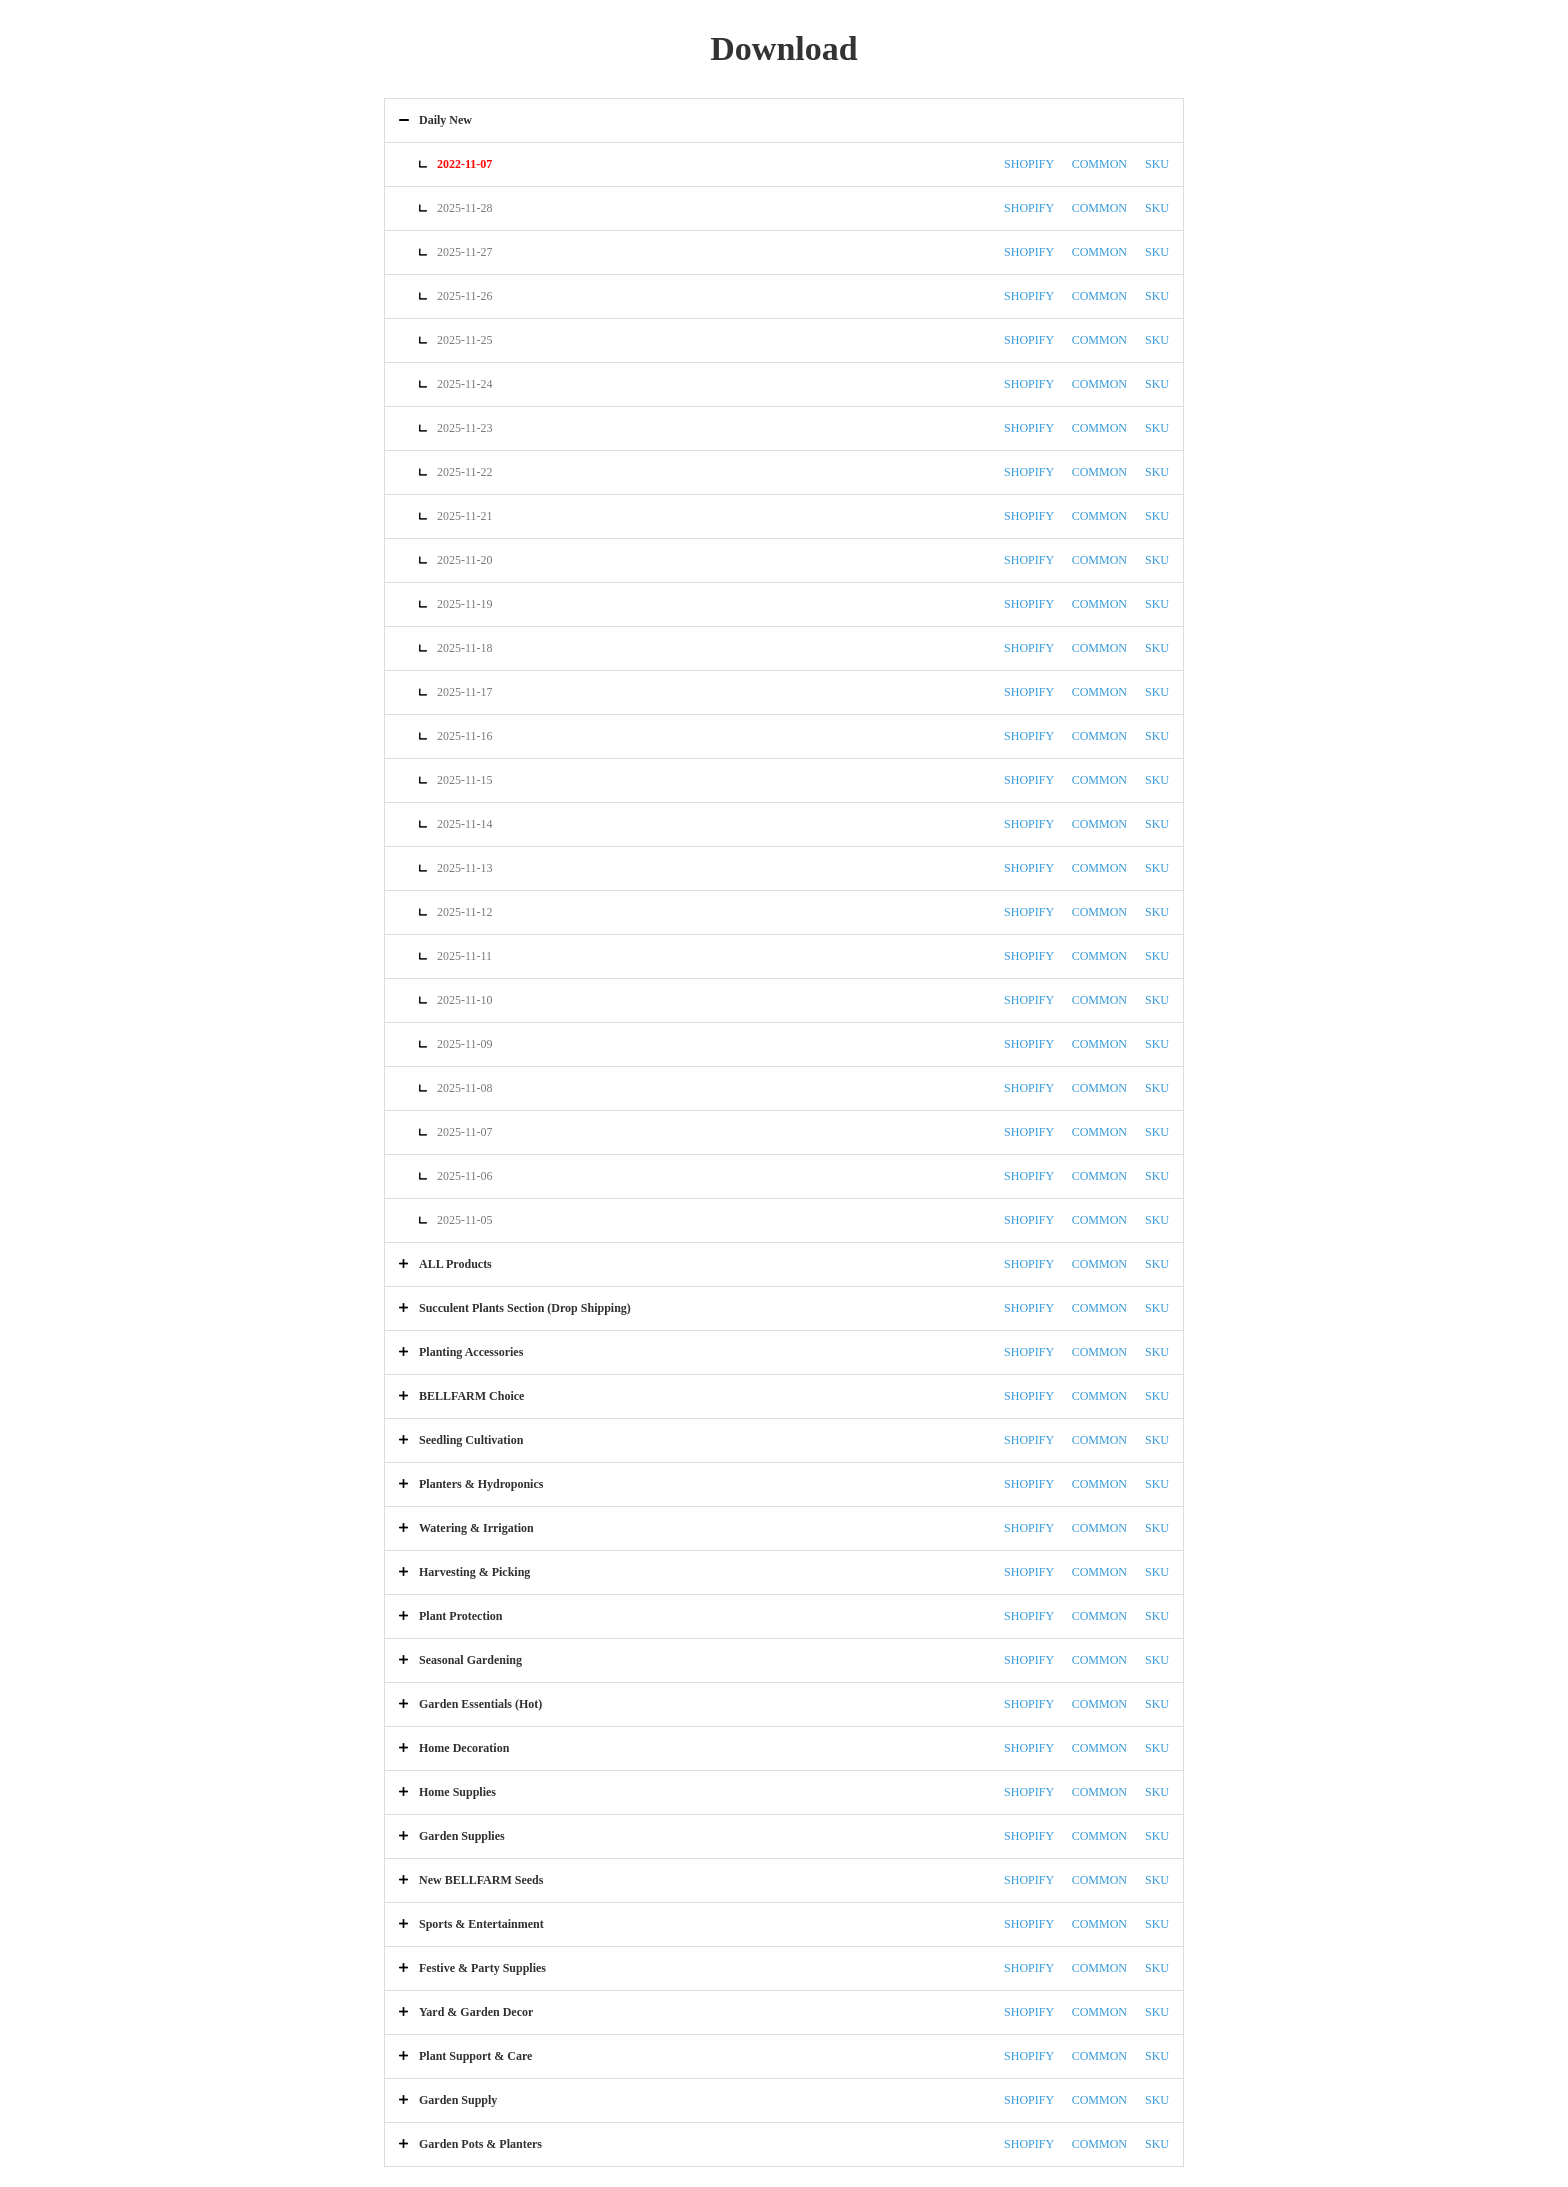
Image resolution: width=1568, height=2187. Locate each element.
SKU (1157, 164)
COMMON (1099, 164)
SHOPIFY (1029, 164)
